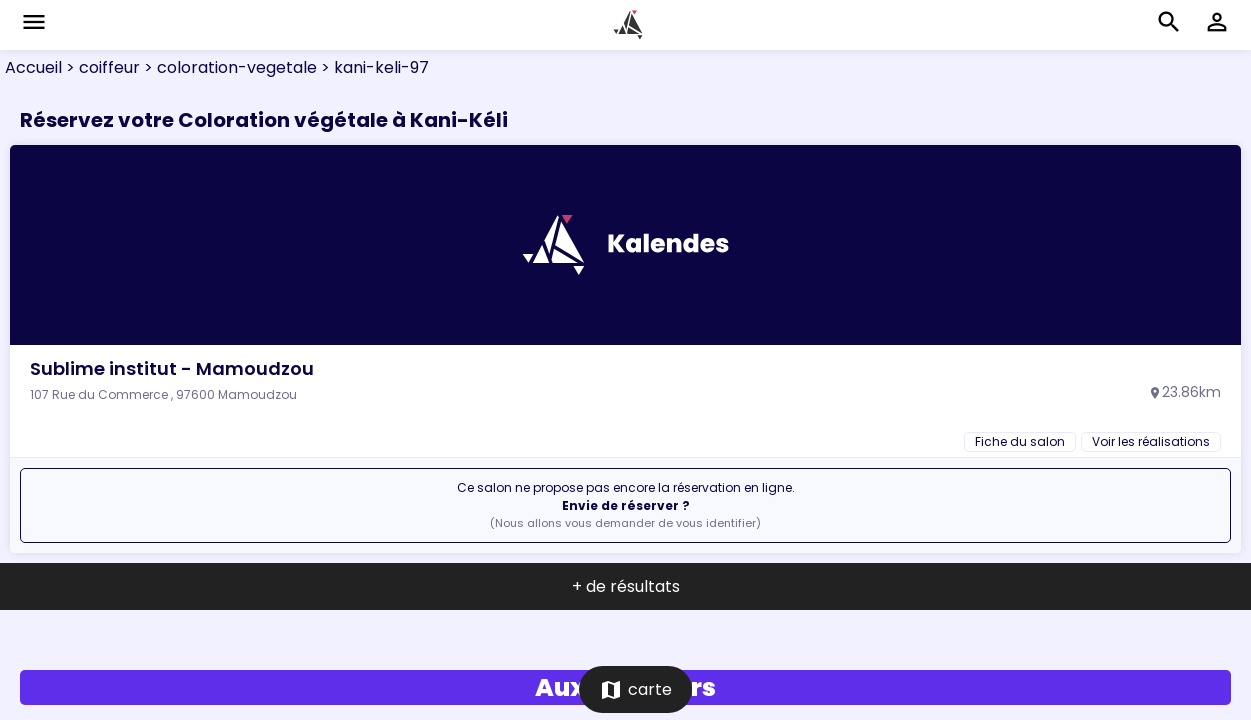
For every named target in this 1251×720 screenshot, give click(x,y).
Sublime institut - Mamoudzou (172, 368)
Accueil (33, 67)
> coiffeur (101, 67)
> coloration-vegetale (228, 67)
